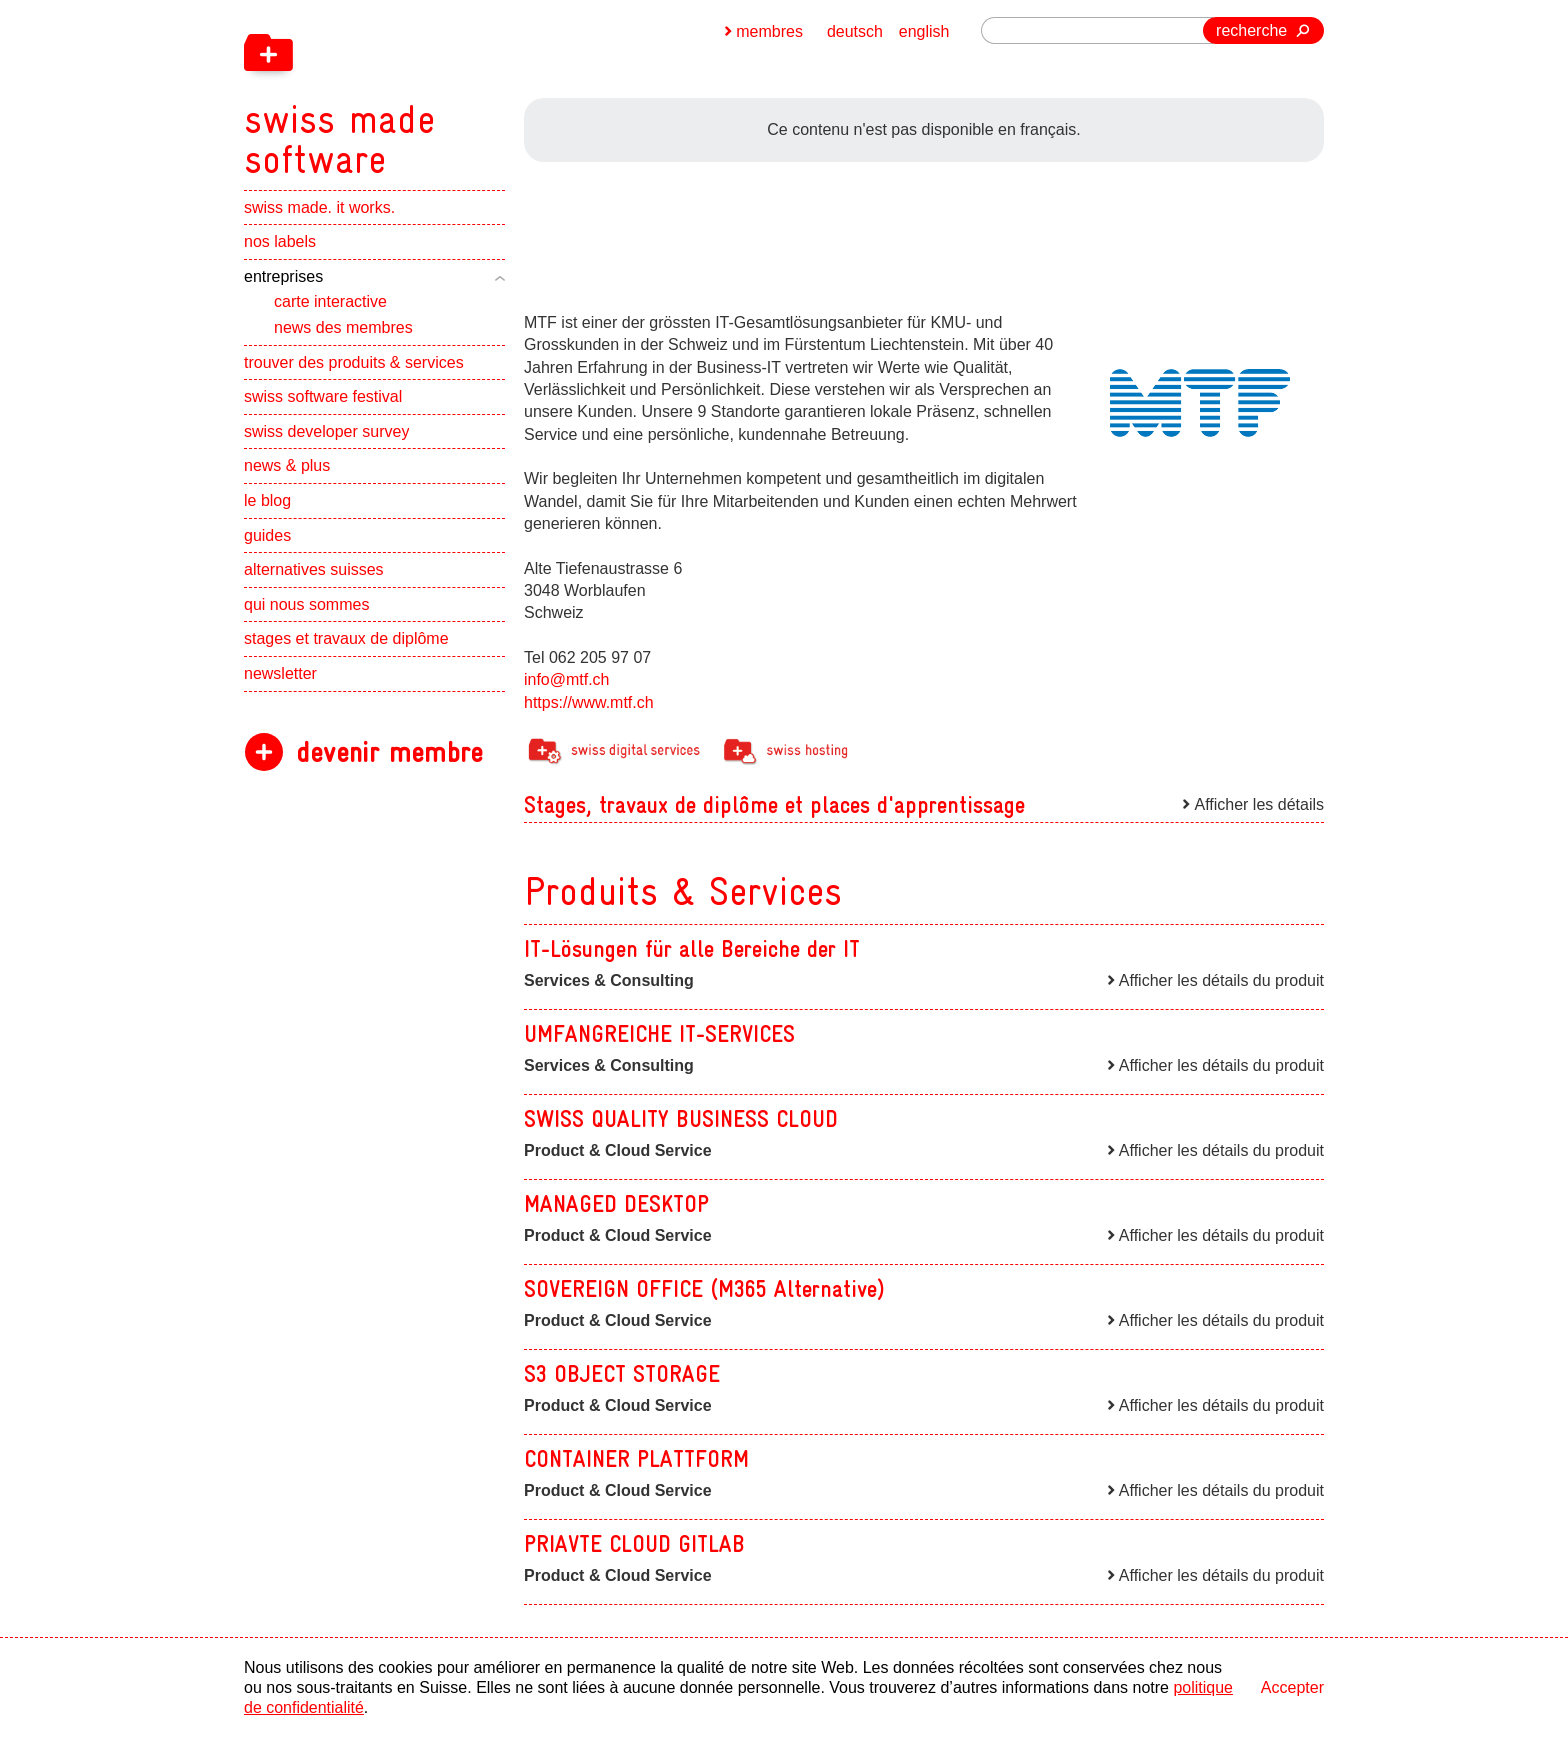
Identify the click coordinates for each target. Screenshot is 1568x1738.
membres (769, 31)
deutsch (855, 31)
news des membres (343, 327)
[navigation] (444, 90)
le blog (267, 500)
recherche (1251, 30)
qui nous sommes (306, 604)
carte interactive (330, 302)
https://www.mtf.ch (589, 702)
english (924, 31)
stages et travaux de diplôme (346, 639)
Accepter (1292, 1687)
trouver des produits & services (354, 362)
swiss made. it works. (319, 207)
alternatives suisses (314, 570)
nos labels (280, 242)
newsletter (280, 673)
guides (267, 535)
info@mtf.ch (567, 679)
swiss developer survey (326, 431)
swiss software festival (323, 397)
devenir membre (389, 752)
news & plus (287, 466)
